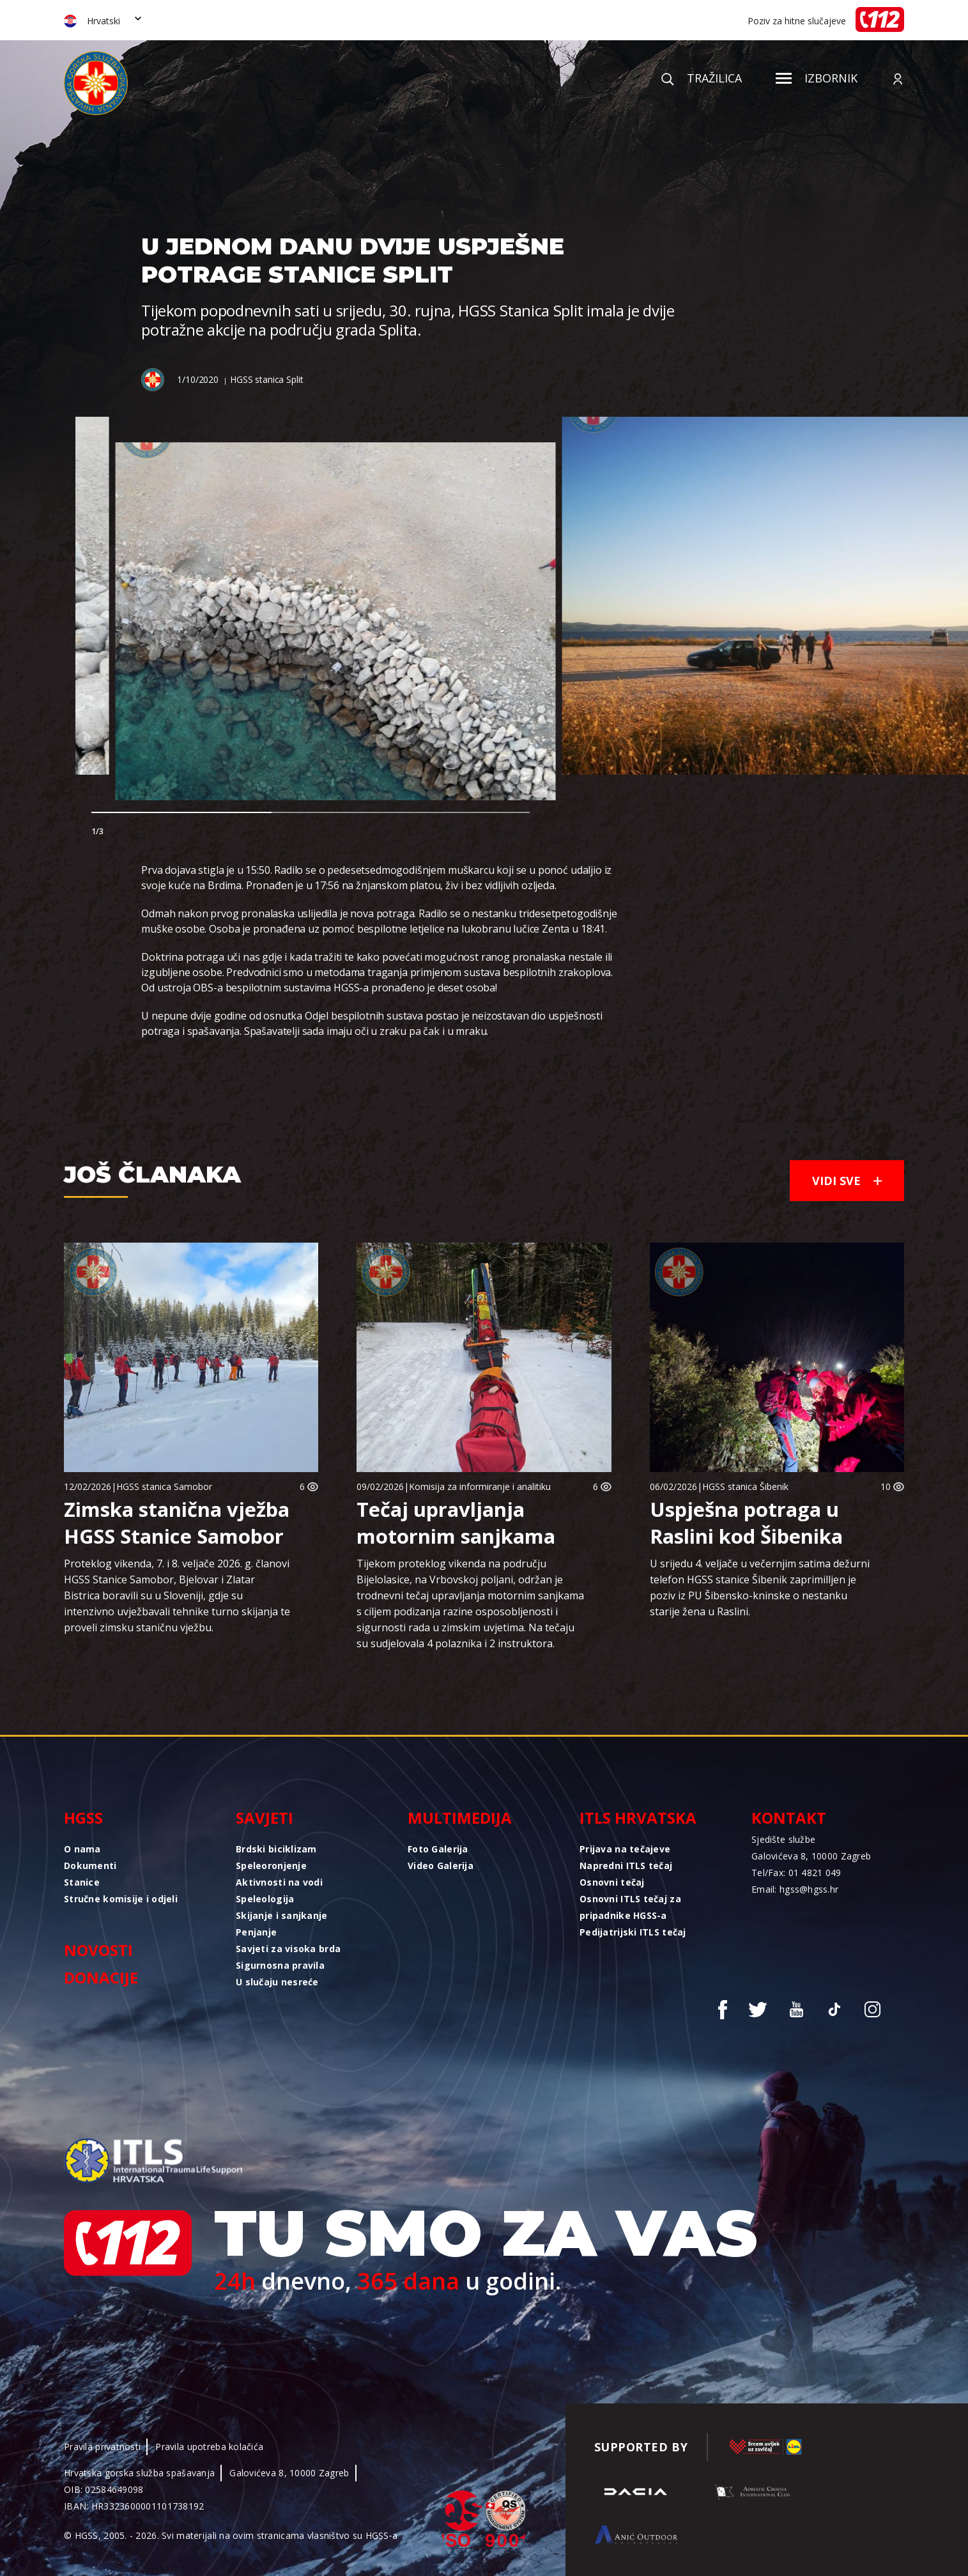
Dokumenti (90, 1865)
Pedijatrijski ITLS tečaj (633, 1932)
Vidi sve (847, 1180)
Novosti (98, 1949)
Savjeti (264, 1817)
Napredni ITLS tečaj (626, 1865)
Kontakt (788, 1817)
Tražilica (701, 78)
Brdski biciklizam (276, 1849)
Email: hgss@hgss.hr (794, 1889)
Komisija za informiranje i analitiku (480, 1486)
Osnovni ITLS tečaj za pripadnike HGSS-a (630, 1907)
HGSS (83, 1817)
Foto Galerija (438, 1849)
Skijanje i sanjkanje (282, 1915)
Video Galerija (440, 1865)
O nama (82, 1849)
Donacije (101, 1977)
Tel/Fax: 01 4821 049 (796, 1872)
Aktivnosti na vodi (279, 1882)
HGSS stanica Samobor (164, 1486)
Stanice (82, 1882)
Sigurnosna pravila (280, 1965)
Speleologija (265, 1899)
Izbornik (816, 78)
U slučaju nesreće (277, 1982)
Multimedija (460, 1817)
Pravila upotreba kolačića (209, 2446)
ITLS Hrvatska (638, 1817)
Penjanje (256, 1932)
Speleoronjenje (271, 1865)
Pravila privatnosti (102, 2446)
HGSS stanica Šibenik (745, 1486)
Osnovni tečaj (612, 1882)
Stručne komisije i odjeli (121, 1899)
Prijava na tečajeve (625, 1849)
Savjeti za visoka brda (288, 1949)
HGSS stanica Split (266, 379)
